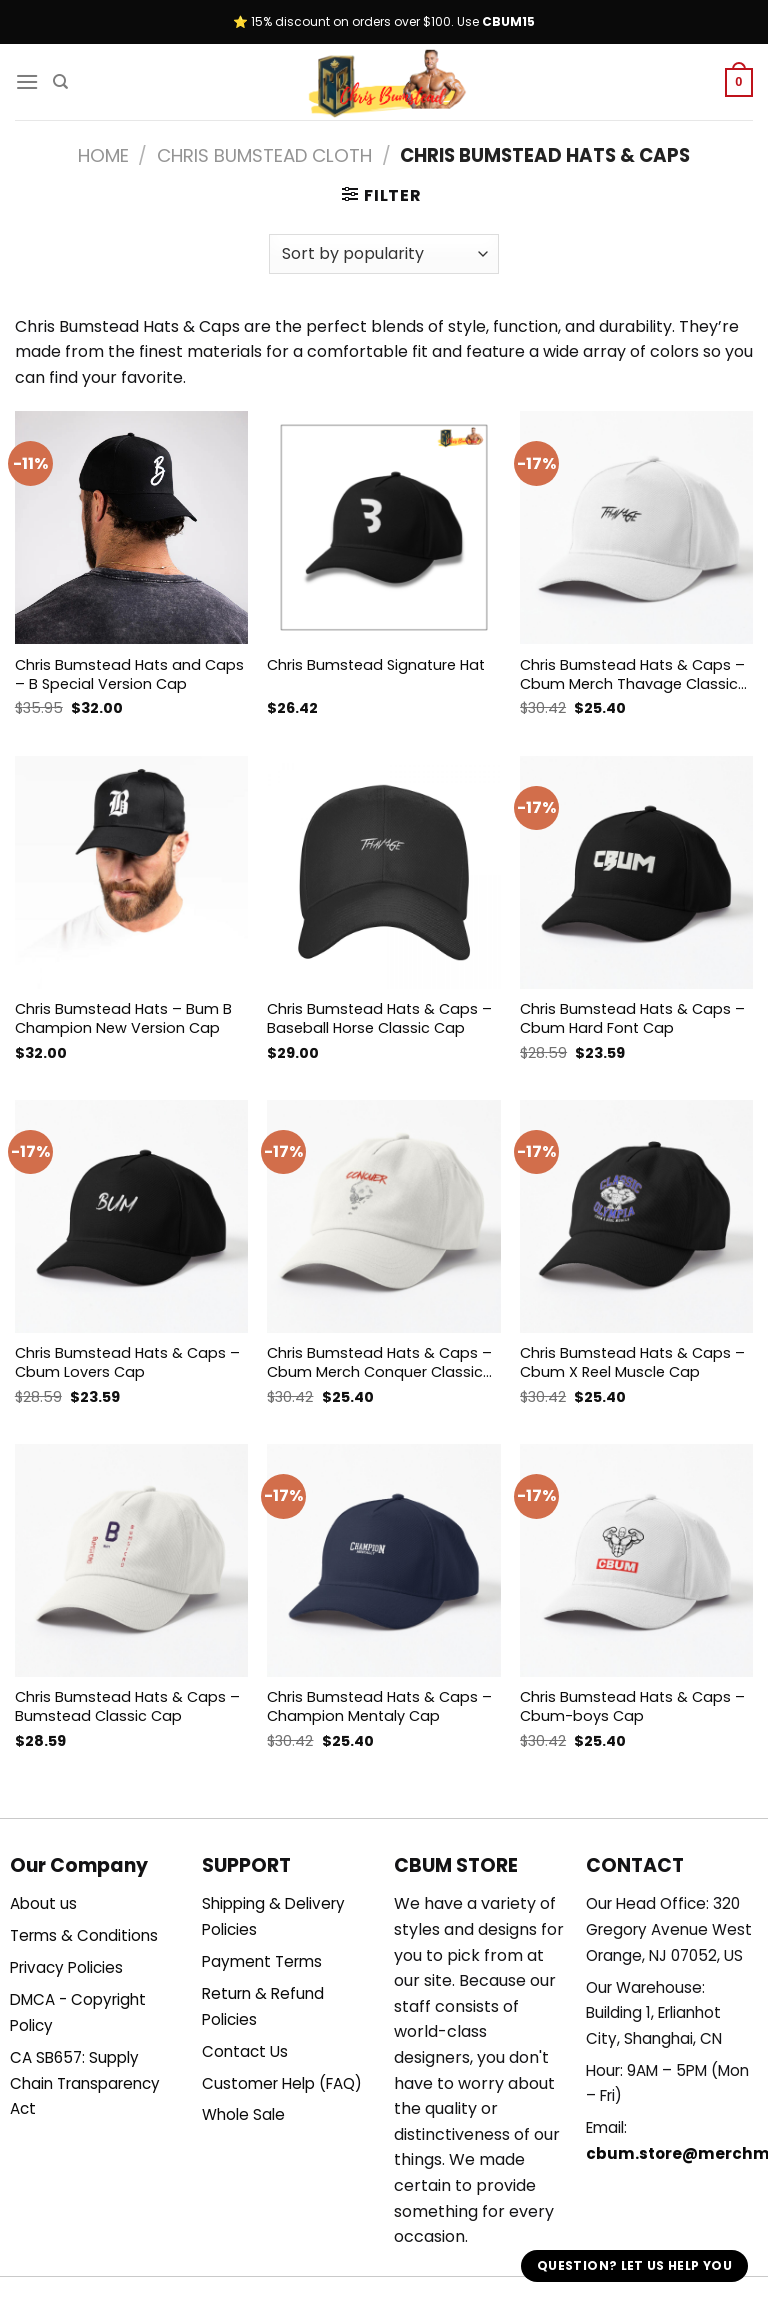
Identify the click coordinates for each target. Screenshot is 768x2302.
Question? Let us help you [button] (634, 2265)
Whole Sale (243, 2114)
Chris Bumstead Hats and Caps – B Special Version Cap (129, 674)
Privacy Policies (66, 1967)
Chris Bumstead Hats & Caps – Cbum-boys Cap (632, 1706)
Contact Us (245, 2051)
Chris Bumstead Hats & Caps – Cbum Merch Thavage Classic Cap (632, 674)
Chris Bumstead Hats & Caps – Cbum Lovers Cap (127, 1362)
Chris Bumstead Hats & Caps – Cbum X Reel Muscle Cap (632, 1362)
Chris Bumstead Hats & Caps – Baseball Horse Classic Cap (379, 1018)
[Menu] (27, 81)
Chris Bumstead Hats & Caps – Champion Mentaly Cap (379, 1706)
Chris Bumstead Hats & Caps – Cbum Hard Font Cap (632, 1018)
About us (43, 1903)
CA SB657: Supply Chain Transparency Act (85, 2083)
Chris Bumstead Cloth (264, 155)
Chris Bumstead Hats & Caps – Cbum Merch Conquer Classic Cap (379, 1362)
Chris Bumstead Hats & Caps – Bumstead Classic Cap (127, 1706)
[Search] (60, 82)
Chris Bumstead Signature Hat (376, 665)
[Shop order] (384, 254)
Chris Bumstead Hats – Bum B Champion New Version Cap (123, 1018)
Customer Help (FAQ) (282, 2083)
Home (103, 155)
